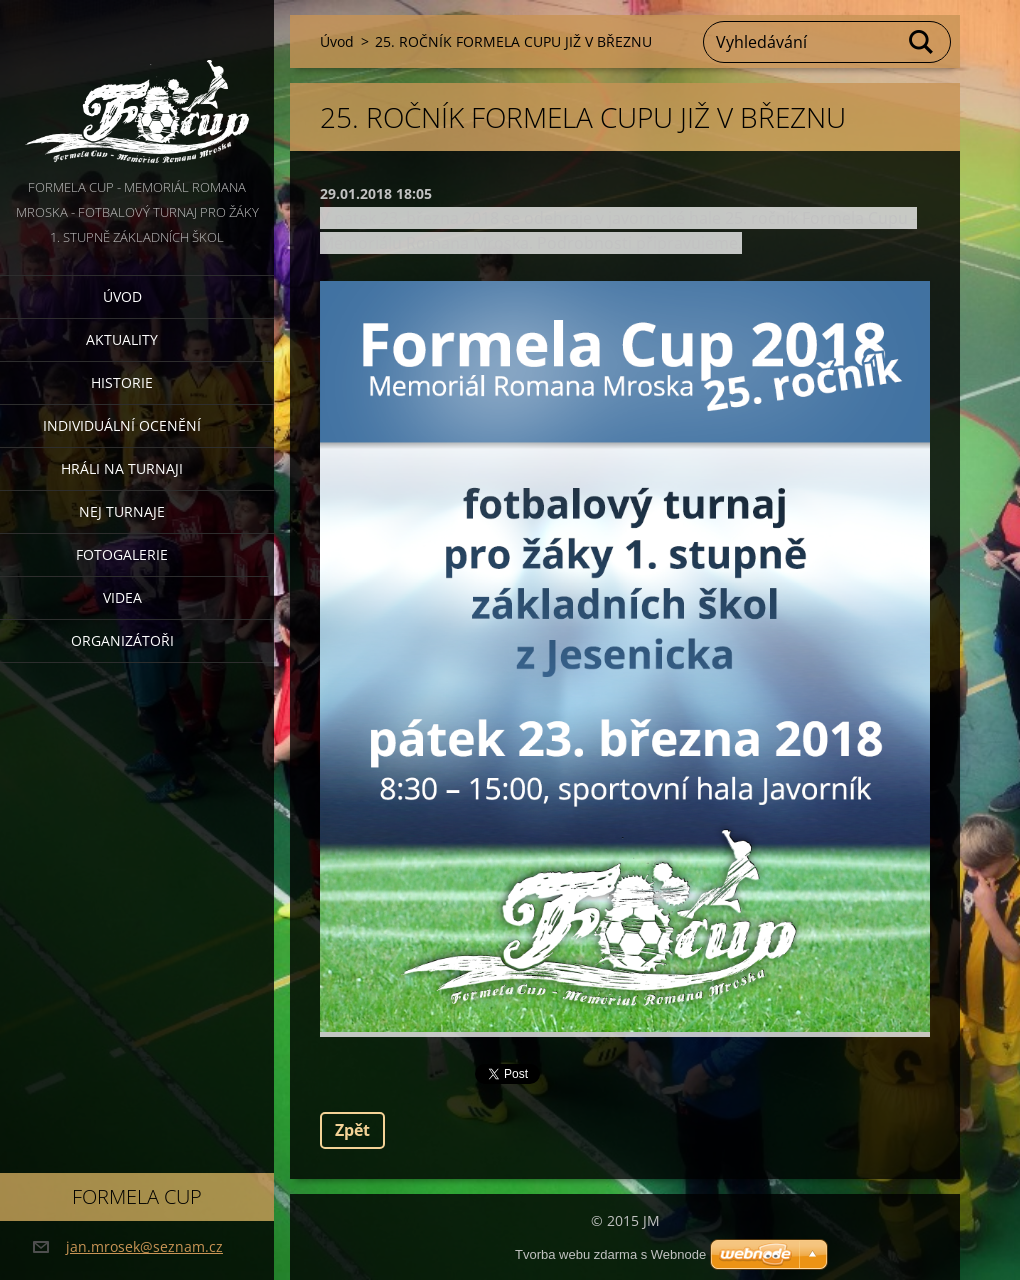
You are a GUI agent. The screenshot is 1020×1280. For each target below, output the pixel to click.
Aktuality (122, 339)
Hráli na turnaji (122, 468)
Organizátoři (122, 640)
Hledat (922, 42)
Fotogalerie (122, 554)
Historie (122, 382)
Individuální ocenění (122, 425)
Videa (122, 597)
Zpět (352, 1130)
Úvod (122, 296)
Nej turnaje (122, 511)
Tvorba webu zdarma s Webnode (610, 1254)
